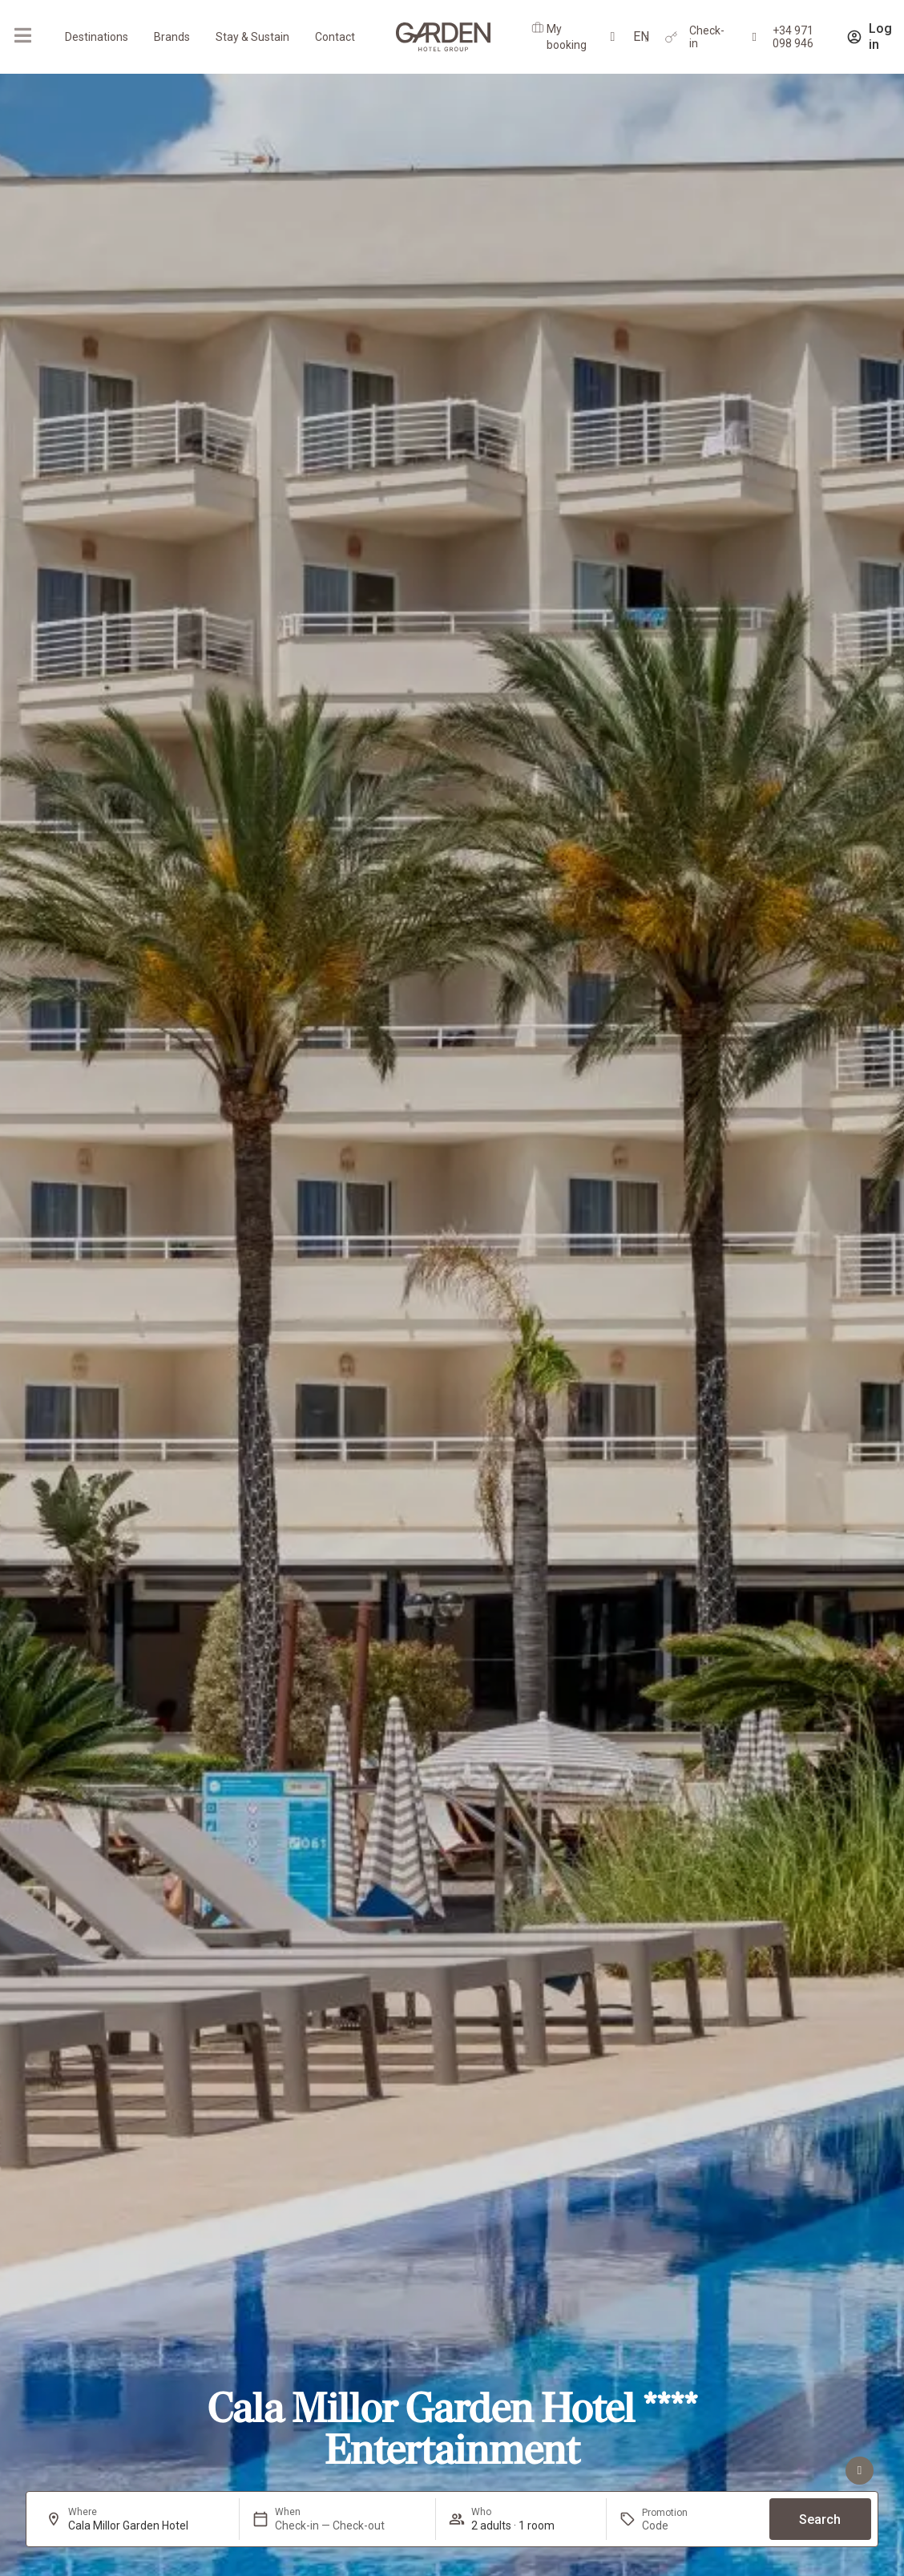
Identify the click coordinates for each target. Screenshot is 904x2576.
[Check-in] (671, 37)
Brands (172, 36)
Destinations (96, 36)
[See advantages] (860, 2471)
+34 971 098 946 (793, 37)
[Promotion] (680, 2525)
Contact (335, 36)
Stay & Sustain (252, 36)
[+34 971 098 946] (755, 37)
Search (820, 2519)
